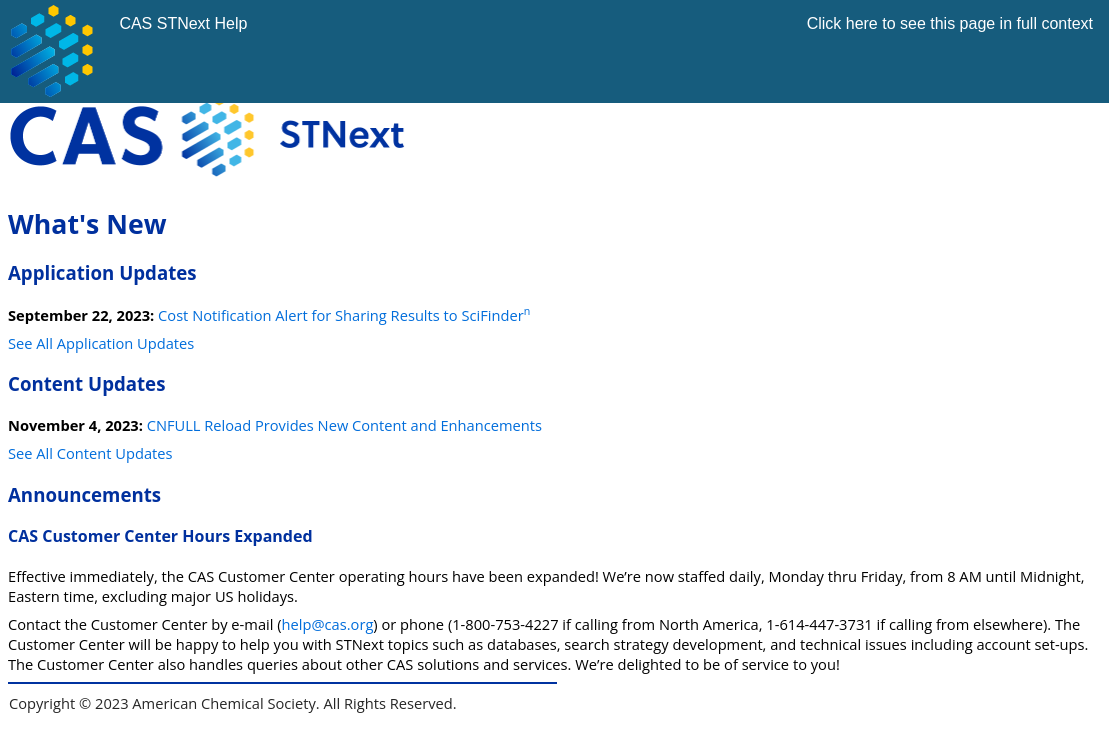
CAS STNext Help (183, 23)
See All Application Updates (101, 343)
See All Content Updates (90, 453)
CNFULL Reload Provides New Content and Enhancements (344, 425)
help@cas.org (328, 624)
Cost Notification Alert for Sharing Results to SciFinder (344, 315)
